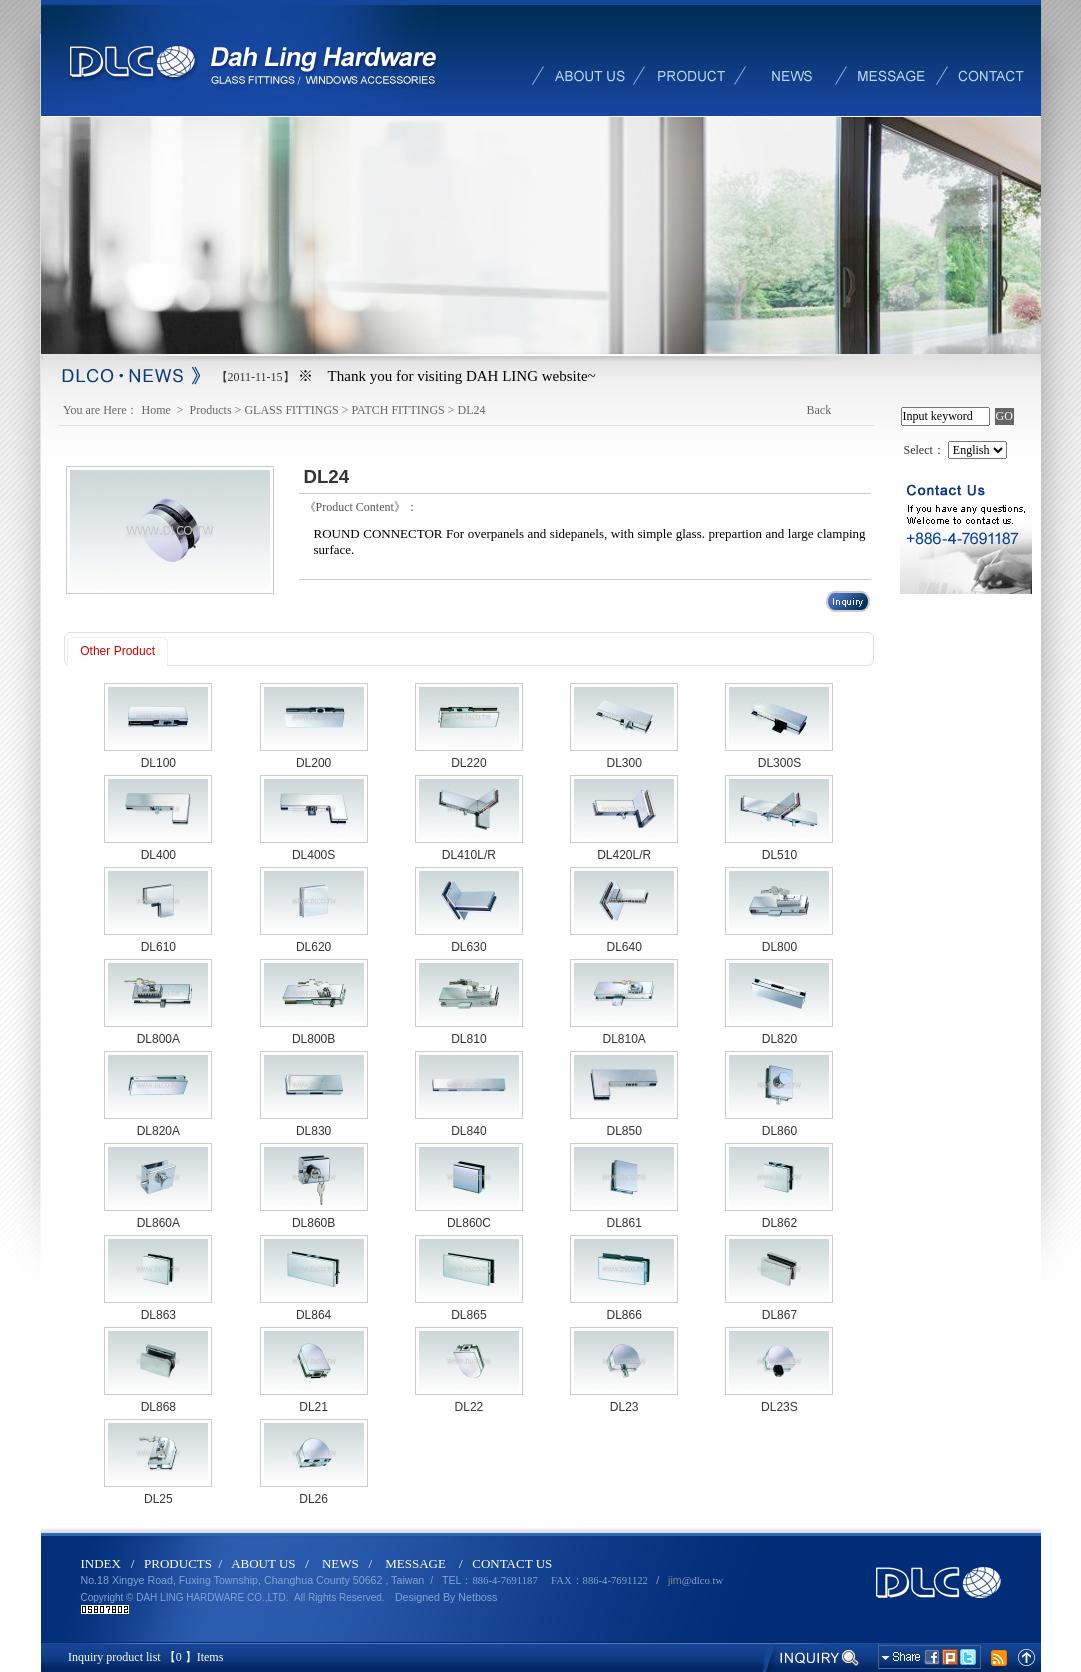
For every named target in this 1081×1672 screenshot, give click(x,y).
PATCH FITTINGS (398, 410)
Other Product (117, 651)
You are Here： (100, 410)
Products (211, 410)
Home (158, 410)
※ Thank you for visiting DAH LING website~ (447, 376)
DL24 (472, 410)
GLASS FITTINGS (291, 410)
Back (819, 410)
